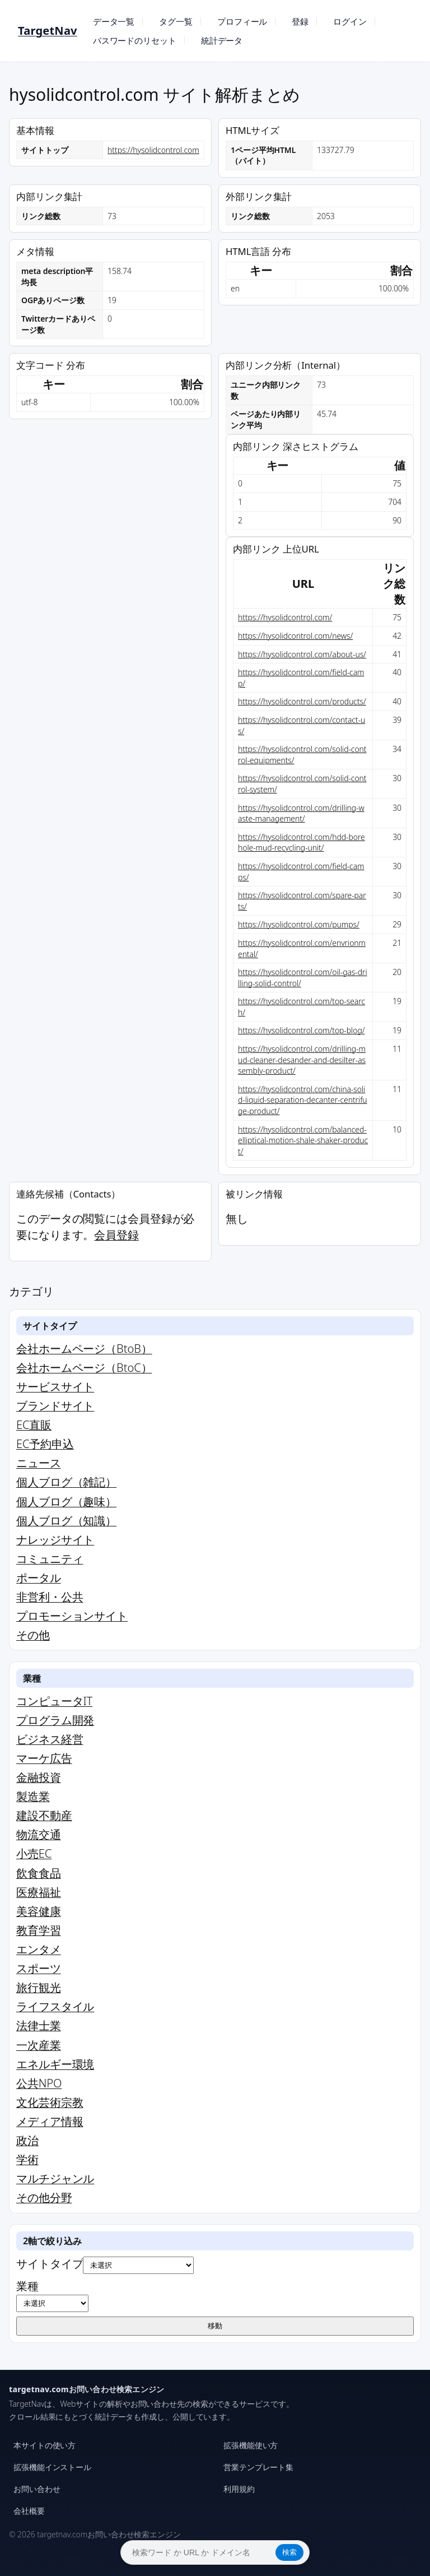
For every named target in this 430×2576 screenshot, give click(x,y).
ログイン (350, 21)
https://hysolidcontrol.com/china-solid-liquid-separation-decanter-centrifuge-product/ (302, 1100)
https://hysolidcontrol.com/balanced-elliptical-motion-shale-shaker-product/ (303, 1140)
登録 (300, 21)
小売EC (34, 1853)
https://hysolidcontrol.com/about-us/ (302, 654)
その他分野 (44, 2197)
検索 (289, 2552)
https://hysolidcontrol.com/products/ (302, 701)
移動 (215, 2326)
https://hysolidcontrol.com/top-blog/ (301, 1030)
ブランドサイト (55, 1405)
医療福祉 (38, 1892)
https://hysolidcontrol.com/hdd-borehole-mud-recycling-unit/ (301, 842)
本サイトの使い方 (44, 2445)
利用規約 (239, 2489)
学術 (27, 2159)
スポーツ (38, 1968)
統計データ (222, 40)
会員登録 (116, 1234)
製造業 (33, 1796)
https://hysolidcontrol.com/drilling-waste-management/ (301, 813)
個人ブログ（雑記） (66, 1481)
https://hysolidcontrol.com (153, 150)
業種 (52, 2295)
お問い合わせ (36, 2489)
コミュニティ (49, 1558)
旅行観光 (38, 1987)
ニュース (38, 1462)
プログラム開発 (55, 1720)
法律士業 (38, 2025)
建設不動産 (44, 1815)
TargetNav (47, 30)
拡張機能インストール (52, 2467)
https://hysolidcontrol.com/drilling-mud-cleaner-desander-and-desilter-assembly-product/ (302, 1059)
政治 (27, 2140)
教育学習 (38, 1930)
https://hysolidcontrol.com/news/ (295, 635)
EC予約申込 (45, 1443)
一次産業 (38, 2045)
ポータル (38, 1577)
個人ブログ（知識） (66, 1520)
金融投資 (38, 1777)
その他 (33, 1634)
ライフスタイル (55, 2006)
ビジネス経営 (49, 1739)
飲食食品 (38, 1873)
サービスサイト (55, 1386)
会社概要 (29, 2510)
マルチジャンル (55, 2178)
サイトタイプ (105, 2265)
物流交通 (38, 1834)
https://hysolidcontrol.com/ (285, 617)
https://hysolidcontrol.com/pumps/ (298, 924)
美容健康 (38, 1911)
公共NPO (39, 2083)
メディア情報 (49, 2121)
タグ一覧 (176, 21)
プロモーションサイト (72, 1615)
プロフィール (242, 21)
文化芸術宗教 (49, 2102)
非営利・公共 (49, 1596)
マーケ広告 (44, 1758)
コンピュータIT (54, 1701)
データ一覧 (114, 21)
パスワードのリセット (134, 40)
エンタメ (38, 1949)
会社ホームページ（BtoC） (84, 1367)
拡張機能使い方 (250, 2445)
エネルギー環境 (55, 2064)
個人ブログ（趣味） (66, 1501)
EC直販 (34, 1424)
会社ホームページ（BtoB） (84, 1348)
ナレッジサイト (55, 1539)
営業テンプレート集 (258, 2467)
